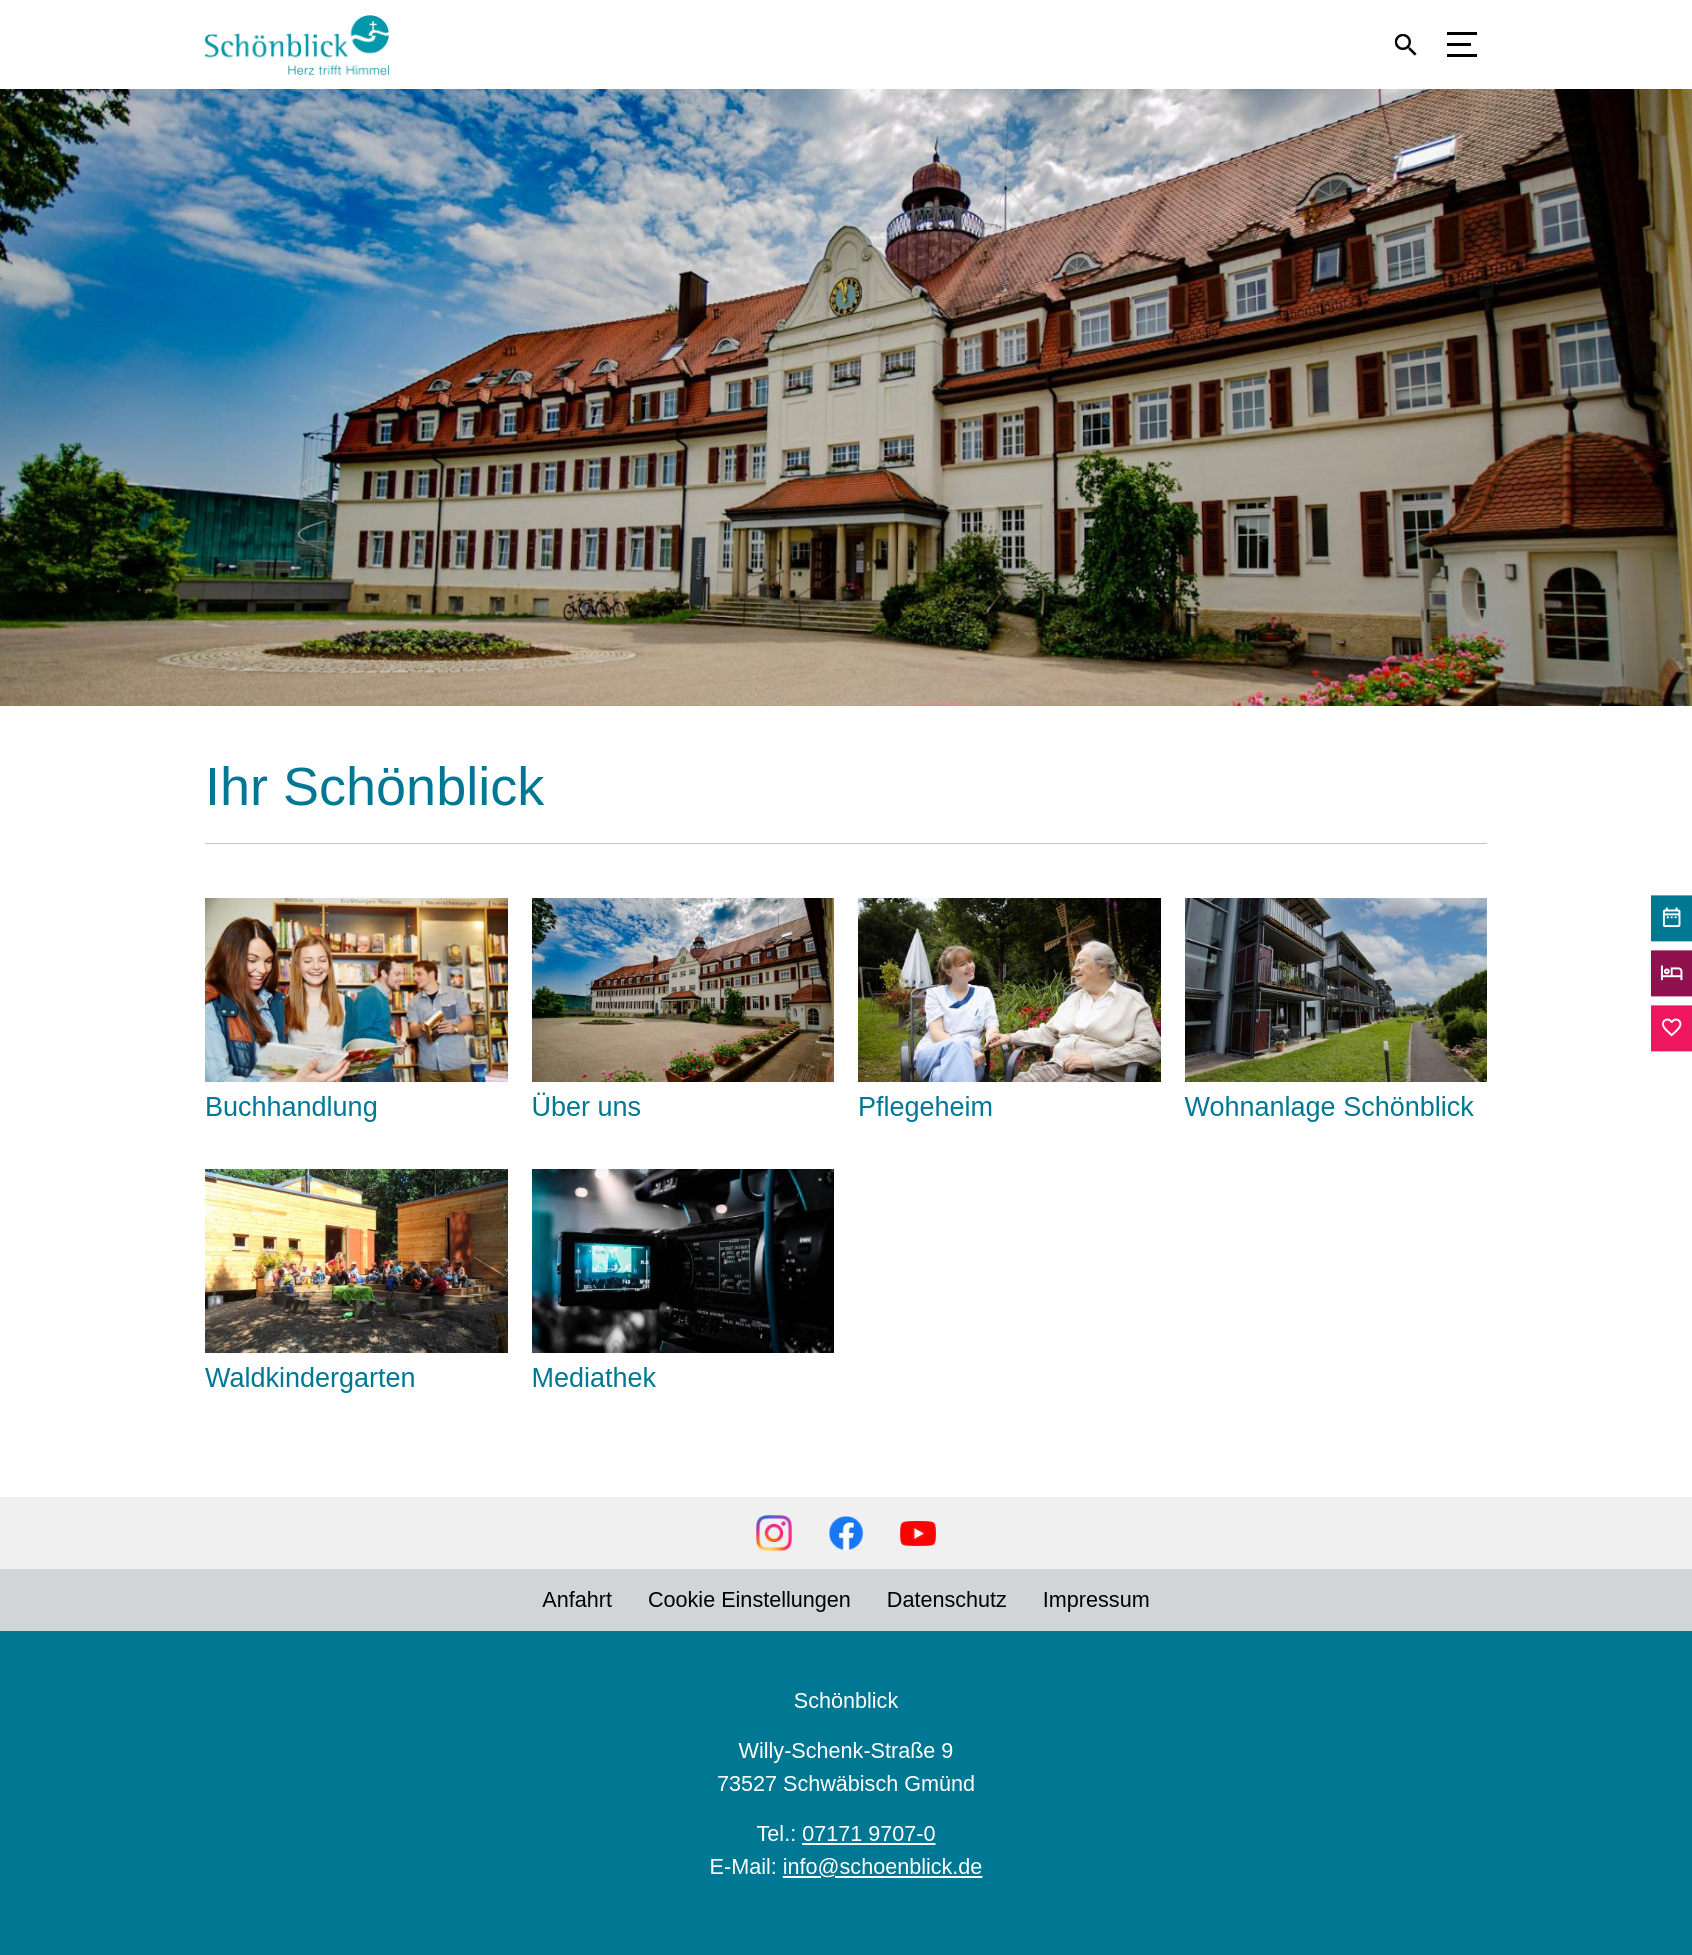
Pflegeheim (925, 1107)
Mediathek (594, 1378)
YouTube (918, 1533)
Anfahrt (577, 1599)
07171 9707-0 (868, 1833)
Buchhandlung (291, 1107)
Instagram (774, 1533)
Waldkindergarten (310, 1378)
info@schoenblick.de (883, 1866)
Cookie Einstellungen (749, 1599)
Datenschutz (947, 1599)
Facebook (846, 1533)
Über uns (587, 1107)
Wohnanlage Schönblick (1329, 1107)
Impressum (1096, 1599)
